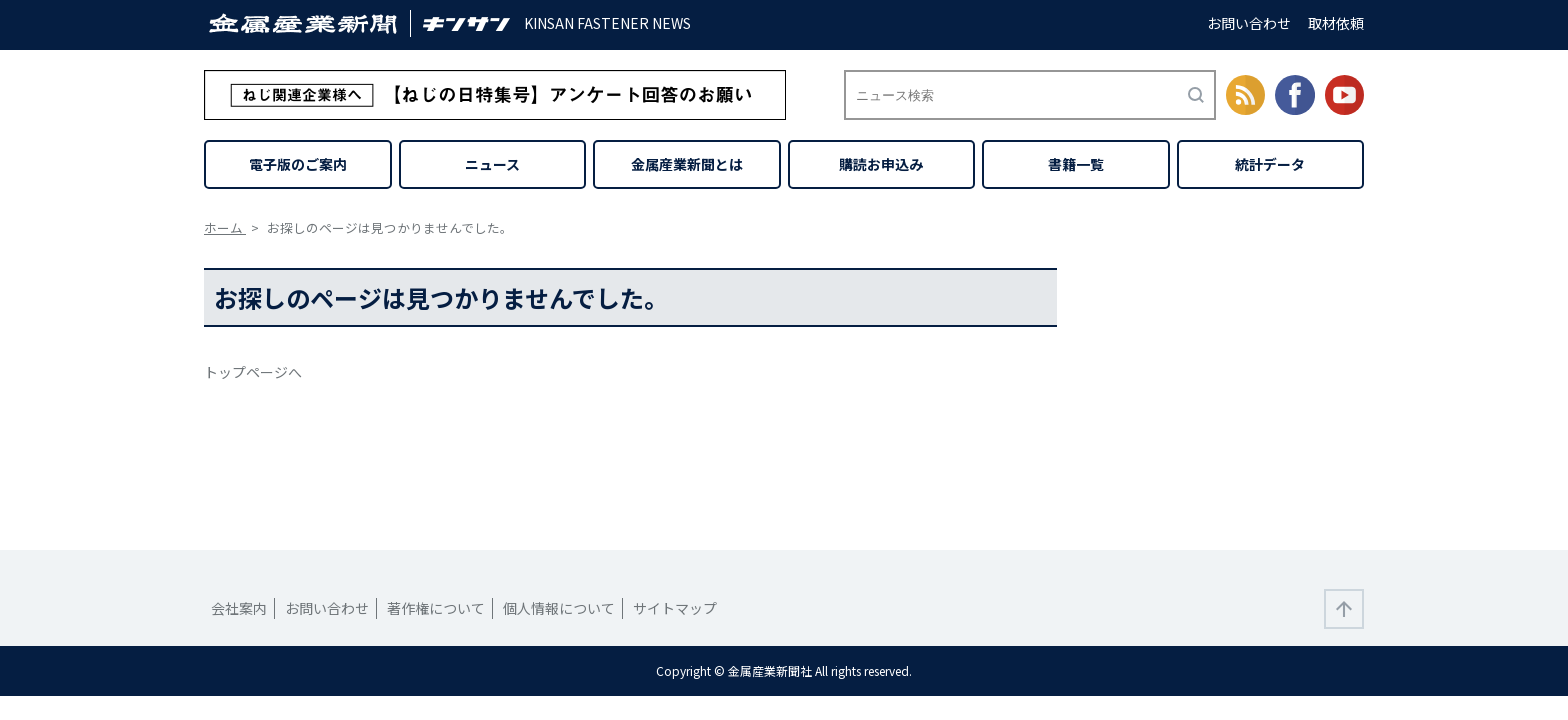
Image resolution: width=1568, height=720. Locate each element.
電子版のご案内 (298, 164)
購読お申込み (881, 164)
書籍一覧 (1076, 164)
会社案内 (239, 608)
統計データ (1270, 164)
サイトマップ (675, 608)
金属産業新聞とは (687, 164)
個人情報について (559, 608)
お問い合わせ (1249, 23)
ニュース (492, 164)
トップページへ (253, 372)
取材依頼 (1336, 23)
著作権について (436, 608)
